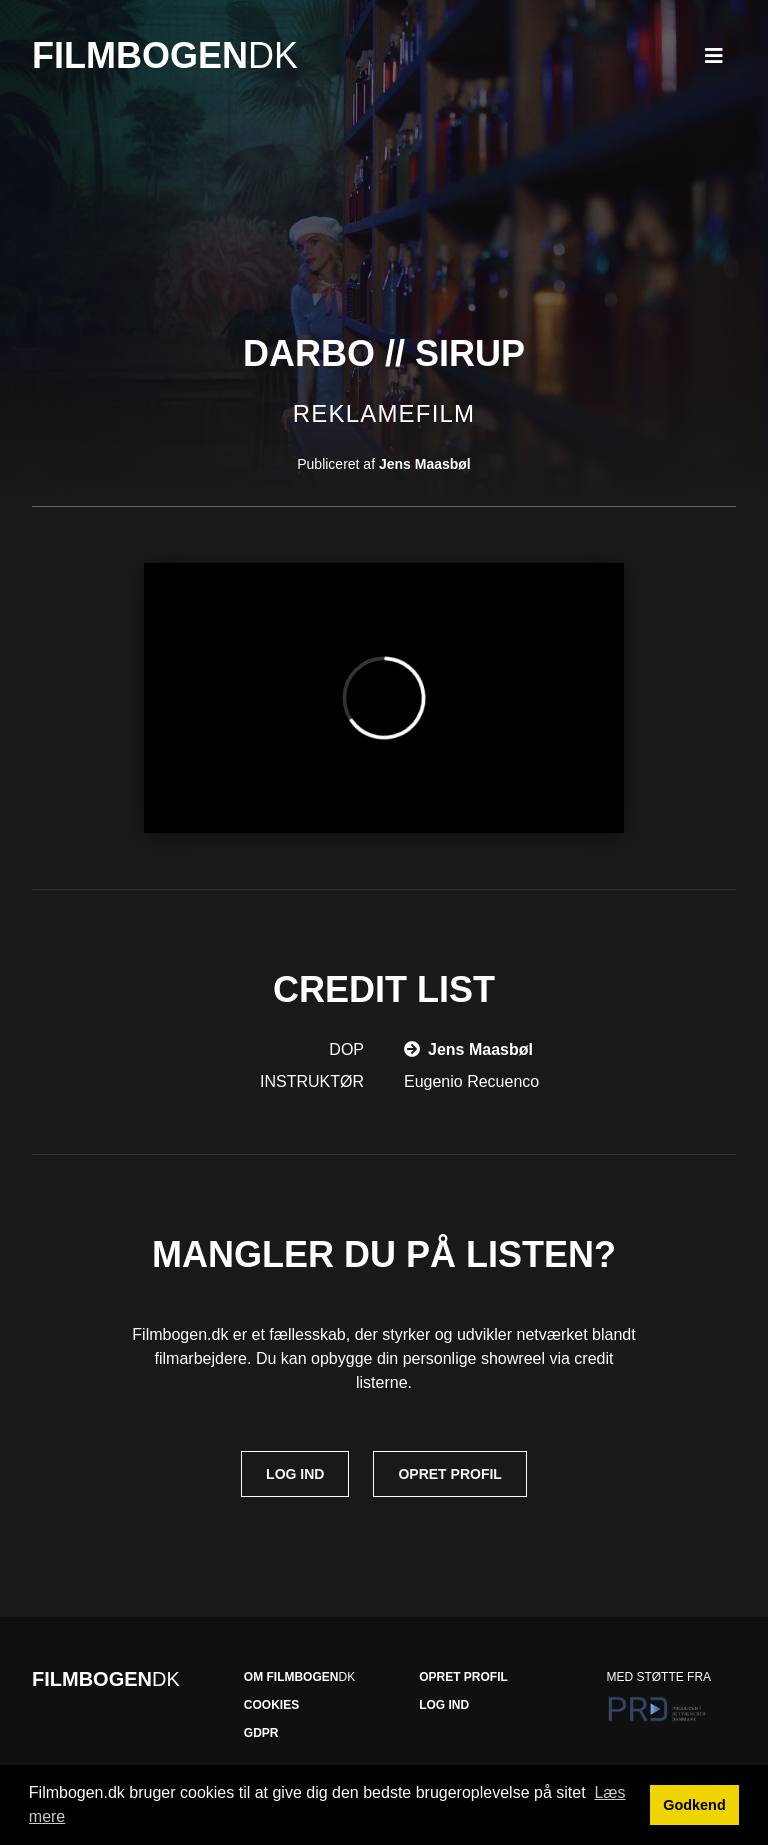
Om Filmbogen (299, 1677)
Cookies (271, 1705)
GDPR (261, 1733)
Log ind (295, 1474)
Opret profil (449, 1474)
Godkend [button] (694, 1805)
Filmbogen (165, 56)
